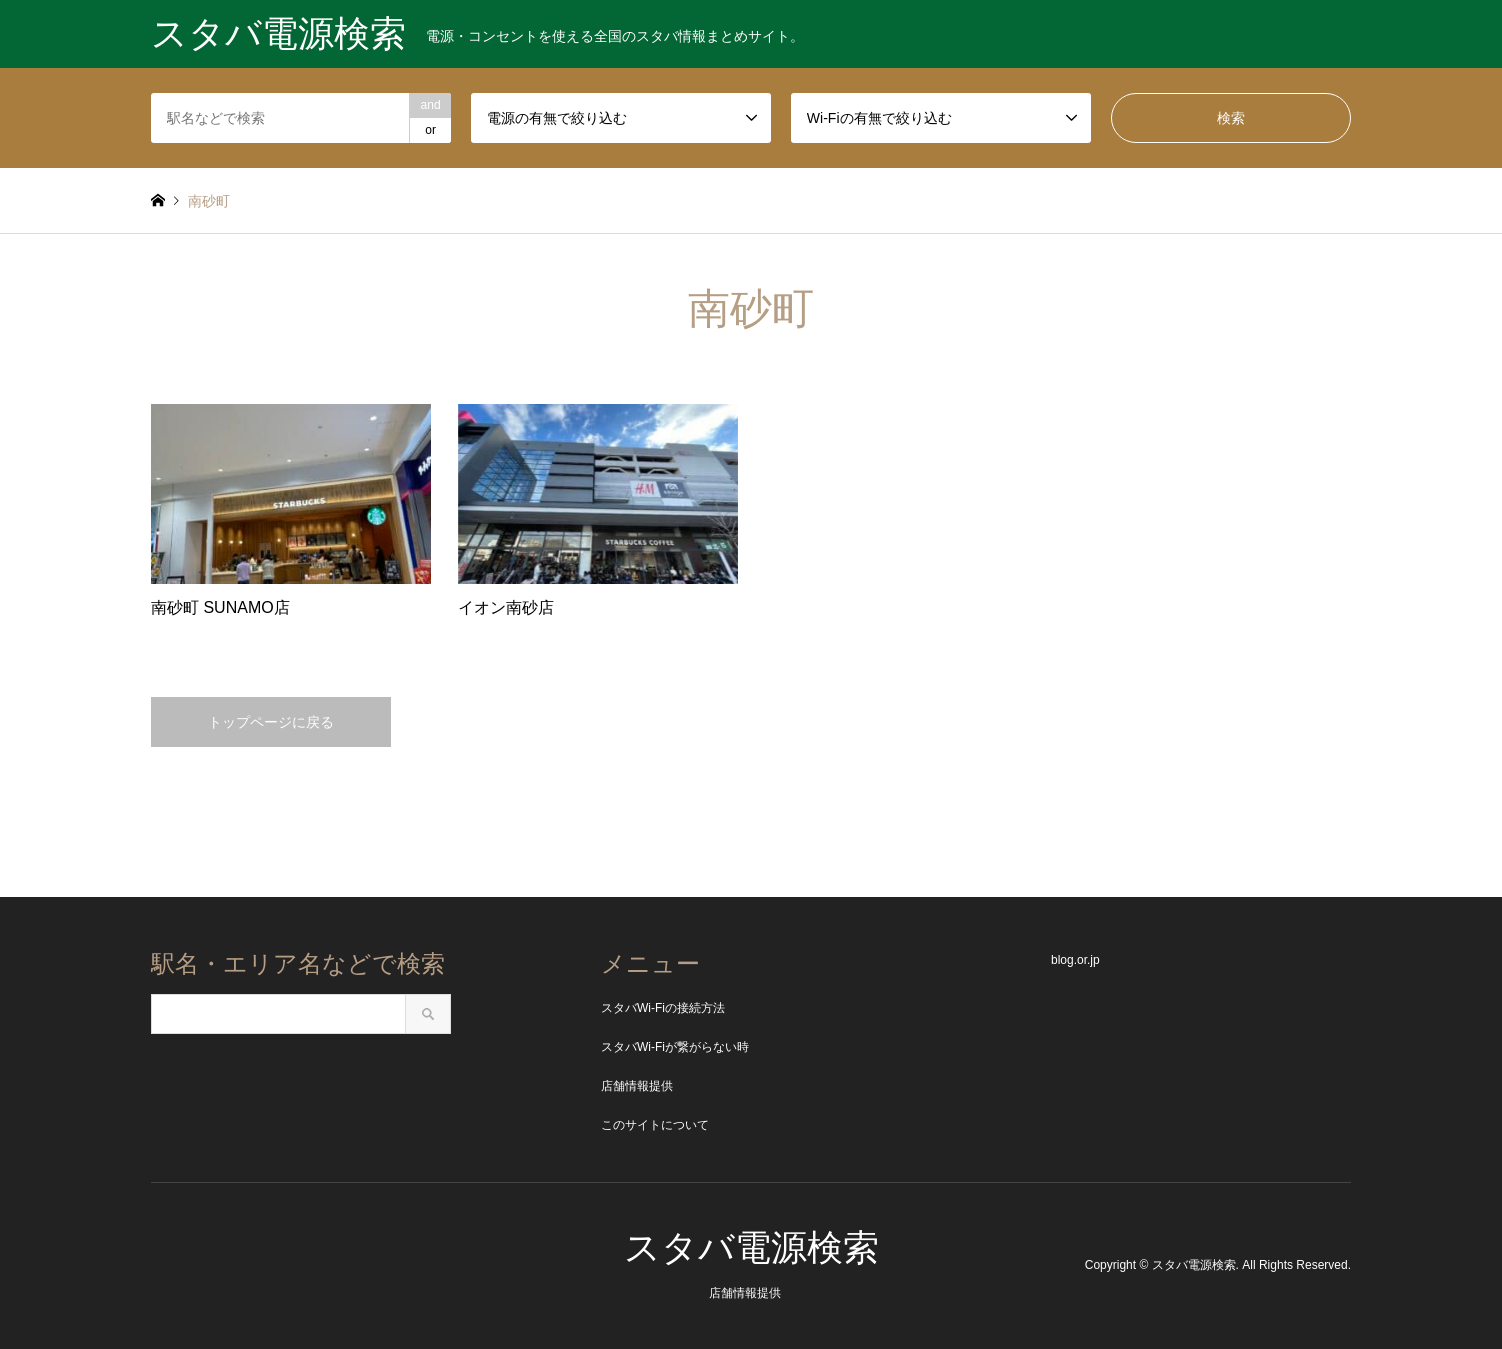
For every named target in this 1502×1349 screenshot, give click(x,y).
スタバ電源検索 (751, 1247)
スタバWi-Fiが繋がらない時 (675, 1047)
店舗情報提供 (637, 1086)
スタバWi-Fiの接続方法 (663, 1008)
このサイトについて (655, 1125)
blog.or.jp (1075, 960)
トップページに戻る (271, 722)
